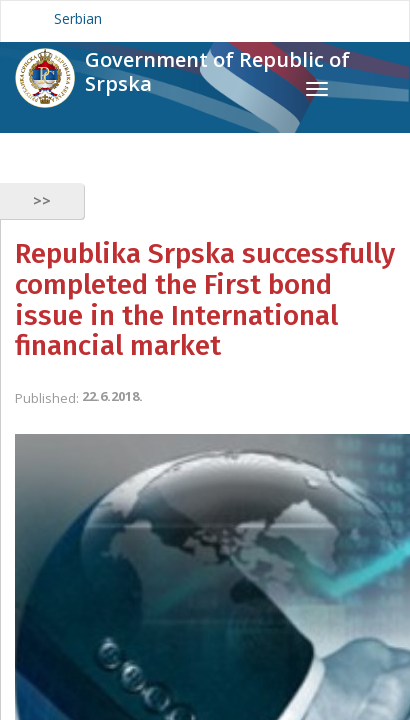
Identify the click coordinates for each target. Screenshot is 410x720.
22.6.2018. (112, 396)
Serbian (78, 18)
